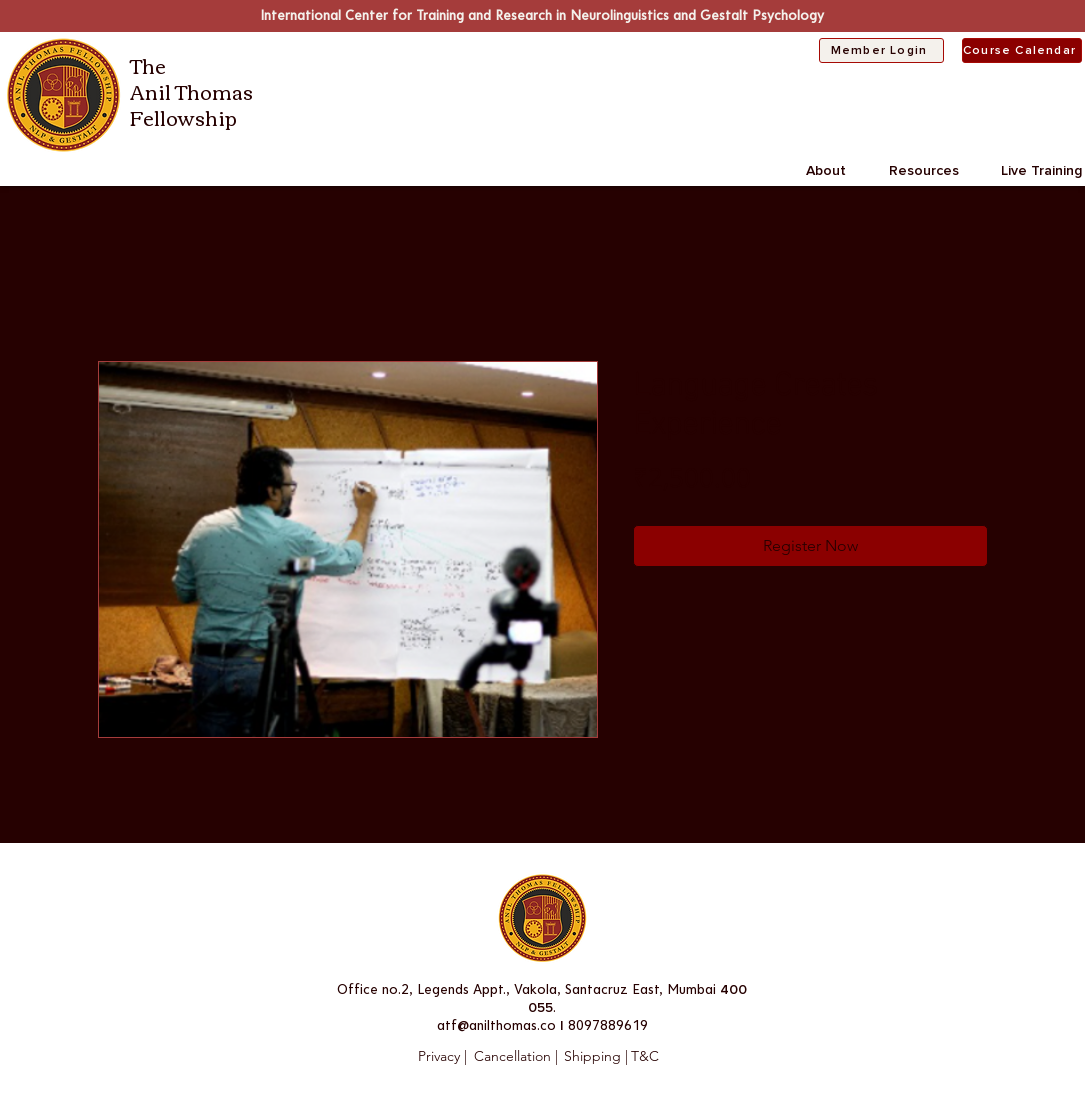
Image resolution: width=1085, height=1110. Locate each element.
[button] (837, 171)
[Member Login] (881, 50)
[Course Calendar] (1022, 50)
